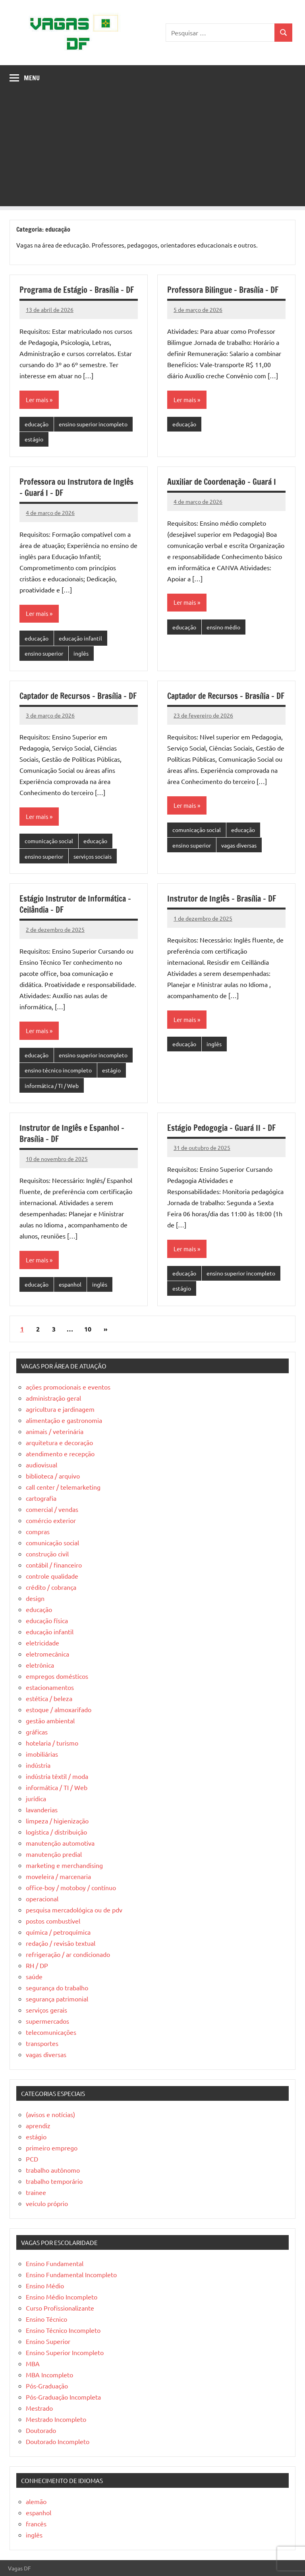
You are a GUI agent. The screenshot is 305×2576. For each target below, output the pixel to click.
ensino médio (223, 627)
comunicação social (49, 840)
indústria (38, 1765)
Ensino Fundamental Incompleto (71, 2274)
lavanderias (42, 1809)
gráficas (37, 1732)
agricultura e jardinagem (60, 1409)
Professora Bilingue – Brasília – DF (222, 290)
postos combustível (53, 1921)
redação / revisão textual (60, 1943)
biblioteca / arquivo (53, 1476)
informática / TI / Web (52, 1085)
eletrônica (40, 1665)
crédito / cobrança (51, 1587)
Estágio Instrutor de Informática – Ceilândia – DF (75, 904)
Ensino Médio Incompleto (61, 2297)
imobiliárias (42, 1754)
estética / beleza (49, 1698)
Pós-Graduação (47, 2386)
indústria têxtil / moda (57, 1776)
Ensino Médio (45, 2286)
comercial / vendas (52, 1509)
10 (87, 1329)
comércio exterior (51, 1520)
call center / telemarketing (63, 1487)
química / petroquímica (58, 1932)
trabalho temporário (54, 2181)
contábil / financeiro (54, 1565)
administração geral (53, 1398)
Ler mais (37, 399)
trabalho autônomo (53, 2170)
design (35, 1598)
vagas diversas (239, 845)
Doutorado (41, 2430)
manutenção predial (54, 1854)
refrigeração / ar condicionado (68, 1954)
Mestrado (39, 2408)
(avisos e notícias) (50, 2114)
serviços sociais (92, 856)
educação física (47, 1620)
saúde (34, 1976)
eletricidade (42, 1643)
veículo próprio (47, 2203)
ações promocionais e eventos (68, 1387)
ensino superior (44, 653)
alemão (36, 2501)
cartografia (41, 1498)
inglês (81, 653)
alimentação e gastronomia (64, 1420)
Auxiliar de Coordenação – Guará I (221, 482)
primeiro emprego (51, 2148)
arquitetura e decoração (59, 1442)
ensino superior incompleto (93, 424)
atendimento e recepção (60, 1453)
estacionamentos (50, 1687)
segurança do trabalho (57, 1988)
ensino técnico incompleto (58, 1070)
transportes (42, 2043)
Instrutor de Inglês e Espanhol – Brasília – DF (71, 1133)
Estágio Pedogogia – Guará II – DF (221, 1128)
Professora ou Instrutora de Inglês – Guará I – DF (76, 487)
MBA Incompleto (49, 2375)
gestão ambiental (50, 1720)
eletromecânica (47, 1654)
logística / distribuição (56, 1832)
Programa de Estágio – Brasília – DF (76, 290)
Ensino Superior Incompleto (65, 2352)
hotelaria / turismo (52, 1743)
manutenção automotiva (60, 1843)
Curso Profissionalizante (60, 2308)
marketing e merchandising (64, 1865)
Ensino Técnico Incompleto (63, 2330)
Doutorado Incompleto (57, 2441)
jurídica (36, 1798)
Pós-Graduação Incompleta (63, 2397)
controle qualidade (52, 1576)
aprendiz (38, 2125)
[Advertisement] (152, 150)
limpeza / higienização (57, 1821)
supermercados (47, 2021)
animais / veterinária (54, 1431)
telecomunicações (51, 2032)
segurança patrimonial (57, 1999)
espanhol (70, 1284)
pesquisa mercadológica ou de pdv (74, 1910)
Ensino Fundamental (54, 2263)
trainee (36, 2192)
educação (36, 424)
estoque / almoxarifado (58, 1709)
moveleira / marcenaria (58, 1876)
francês (36, 2524)
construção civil (47, 1554)
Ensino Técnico (46, 2319)
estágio (34, 439)
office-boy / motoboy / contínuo (71, 1887)
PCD (32, 2159)
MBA (33, 2363)
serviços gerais (46, 2010)
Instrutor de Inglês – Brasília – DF (221, 898)
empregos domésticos (57, 1676)
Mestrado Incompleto (56, 2419)
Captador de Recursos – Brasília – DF (78, 696)
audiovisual (41, 1465)
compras (38, 1531)
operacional (42, 1898)
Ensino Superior (48, 2341)
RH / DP (37, 1965)
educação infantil (80, 638)
